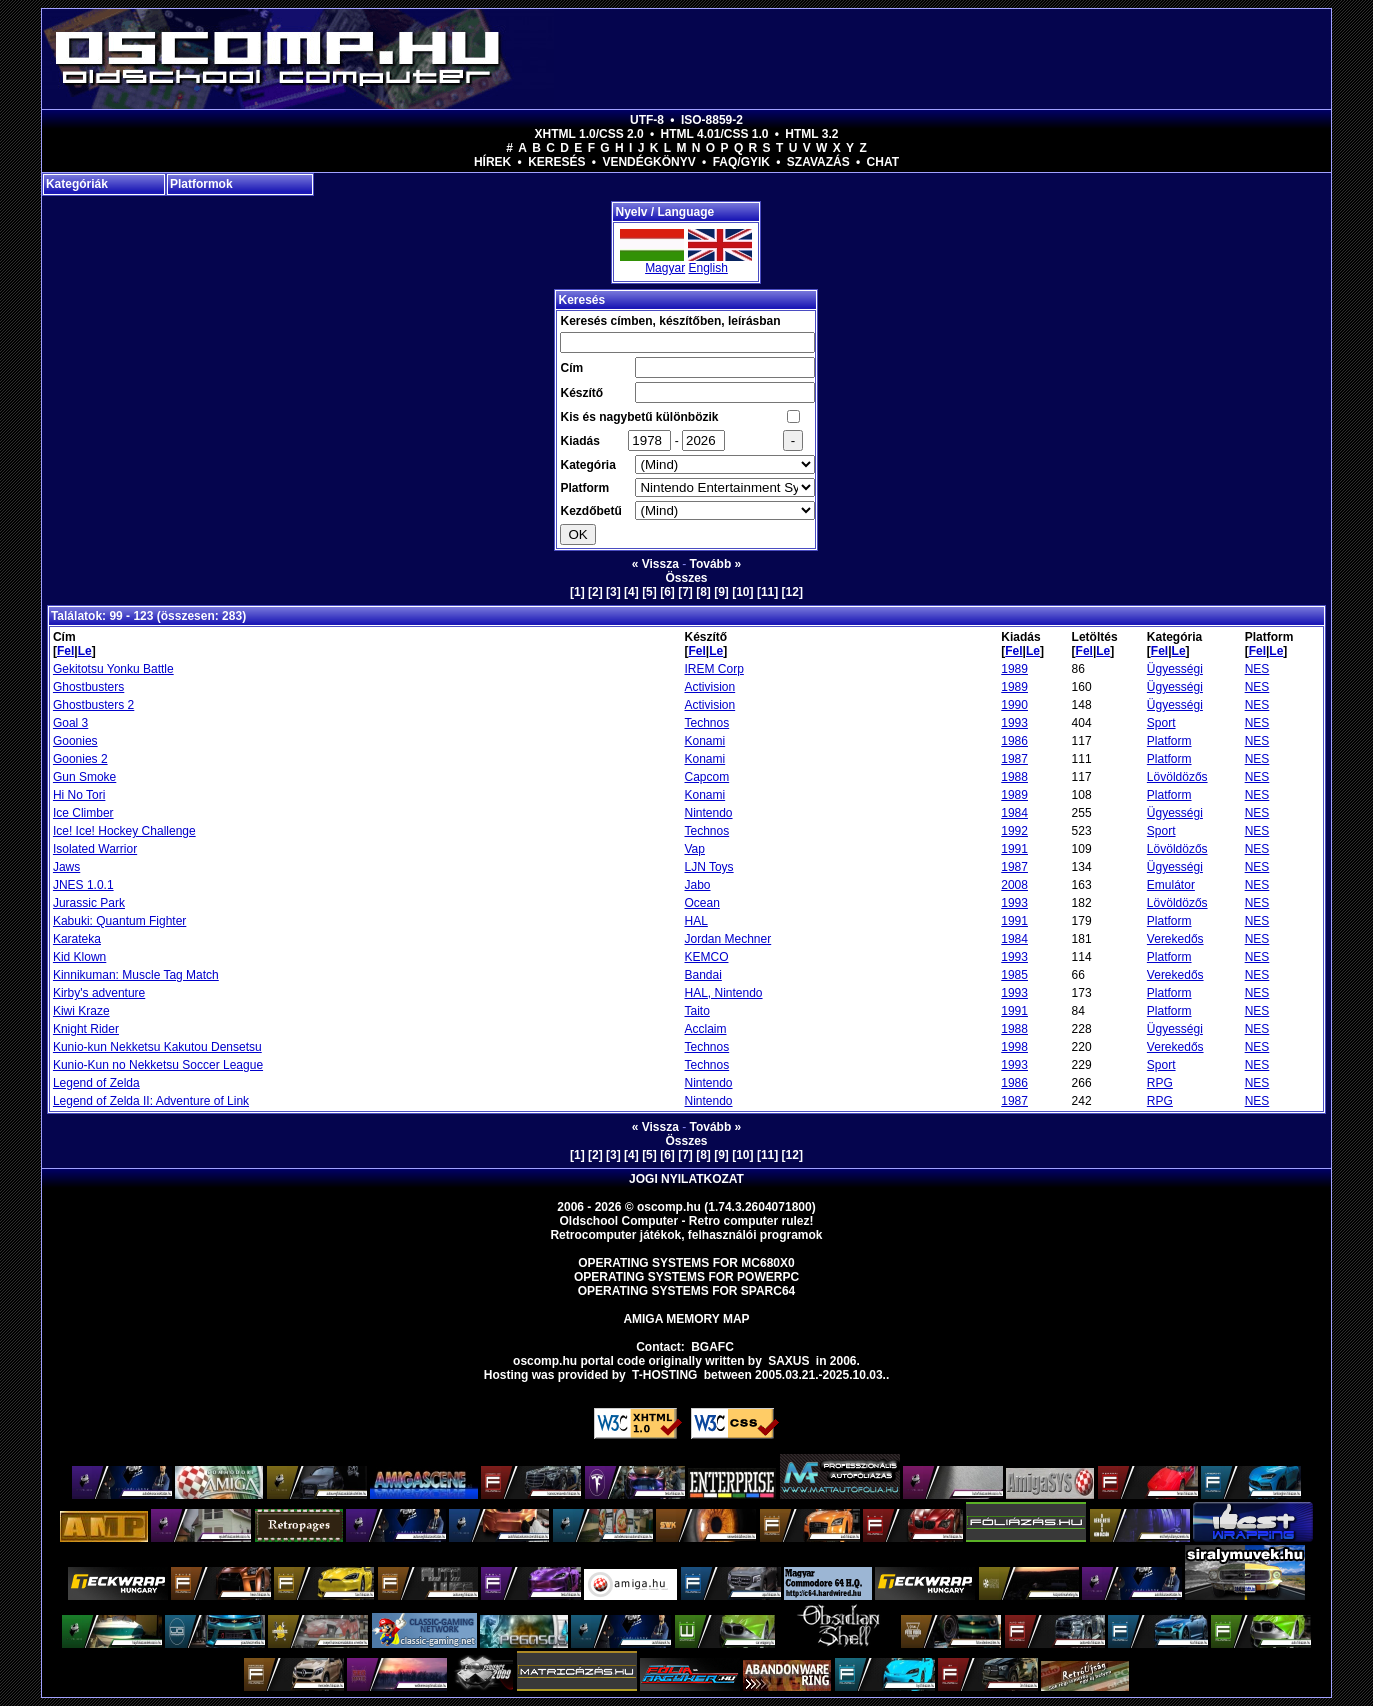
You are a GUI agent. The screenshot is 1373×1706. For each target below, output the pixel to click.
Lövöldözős (1177, 777)
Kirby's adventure (99, 993)
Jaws (66, 867)
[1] (577, 592)
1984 (1014, 813)
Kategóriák (77, 184)
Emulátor (1171, 885)
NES (1257, 669)
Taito (696, 1011)
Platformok (201, 184)
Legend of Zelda (96, 1083)
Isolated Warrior (95, 849)
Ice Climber (83, 813)
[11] (767, 592)
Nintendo (708, 813)
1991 (1014, 849)
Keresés (556, 162)
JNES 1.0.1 (83, 885)
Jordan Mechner (727, 939)
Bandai (702, 975)
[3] (613, 592)
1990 (1014, 705)
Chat (883, 162)
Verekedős (1175, 939)
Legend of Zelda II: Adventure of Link (151, 1101)
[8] (703, 592)
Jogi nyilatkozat (686, 1179)
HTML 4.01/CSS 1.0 (715, 134)
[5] (649, 592)
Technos (706, 723)
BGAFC (712, 1347)
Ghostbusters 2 (93, 705)
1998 (1014, 1047)
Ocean (701, 903)
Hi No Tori (79, 795)
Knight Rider (86, 1029)
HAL (695, 921)
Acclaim (705, 1029)
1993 (1014, 723)
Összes (686, 578)
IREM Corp (713, 669)
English (707, 268)
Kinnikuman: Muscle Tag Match (136, 975)
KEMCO (706, 957)
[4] (631, 592)
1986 (1014, 741)
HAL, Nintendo (723, 993)
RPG (1160, 1083)
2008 (1014, 885)
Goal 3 (70, 723)
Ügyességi (1175, 669)
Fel (65, 651)
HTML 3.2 (811, 134)
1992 (1014, 831)
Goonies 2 (80, 759)
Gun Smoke (84, 777)
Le (85, 651)
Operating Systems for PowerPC (686, 1277)
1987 (1014, 759)
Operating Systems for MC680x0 (686, 1263)
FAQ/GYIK (741, 162)
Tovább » (716, 564)
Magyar (665, 268)
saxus (788, 1361)
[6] (667, 592)
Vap (694, 849)
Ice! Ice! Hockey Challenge (124, 831)
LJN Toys (708, 867)
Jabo (697, 885)
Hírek (492, 162)
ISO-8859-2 (712, 120)
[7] (685, 592)
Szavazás (818, 162)
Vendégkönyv (648, 162)
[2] (595, 592)
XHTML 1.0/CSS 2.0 (589, 134)
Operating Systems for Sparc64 (687, 1291)
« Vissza (655, 564)
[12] (792, 592)
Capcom (706, 777)
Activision (709, 687)
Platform (1169, 741)
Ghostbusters (88, 687)
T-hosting (664, 1375)
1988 (1014, 777)
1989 (1014, 669)
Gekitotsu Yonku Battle (113, 669)
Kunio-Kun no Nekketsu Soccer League (158, 1065)
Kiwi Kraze (81, 1011)
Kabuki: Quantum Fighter (119, 921)
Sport (1161, 723)
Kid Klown (79, 957)
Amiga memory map (686, 1319)
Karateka (77, 939)
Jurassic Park (89, 903)
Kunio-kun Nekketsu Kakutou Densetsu (157, 1047)
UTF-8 (647, 120)
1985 (1014, 975)
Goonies (75, 741)
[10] (742, 592)
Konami (704, 741)
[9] (721, 592)
